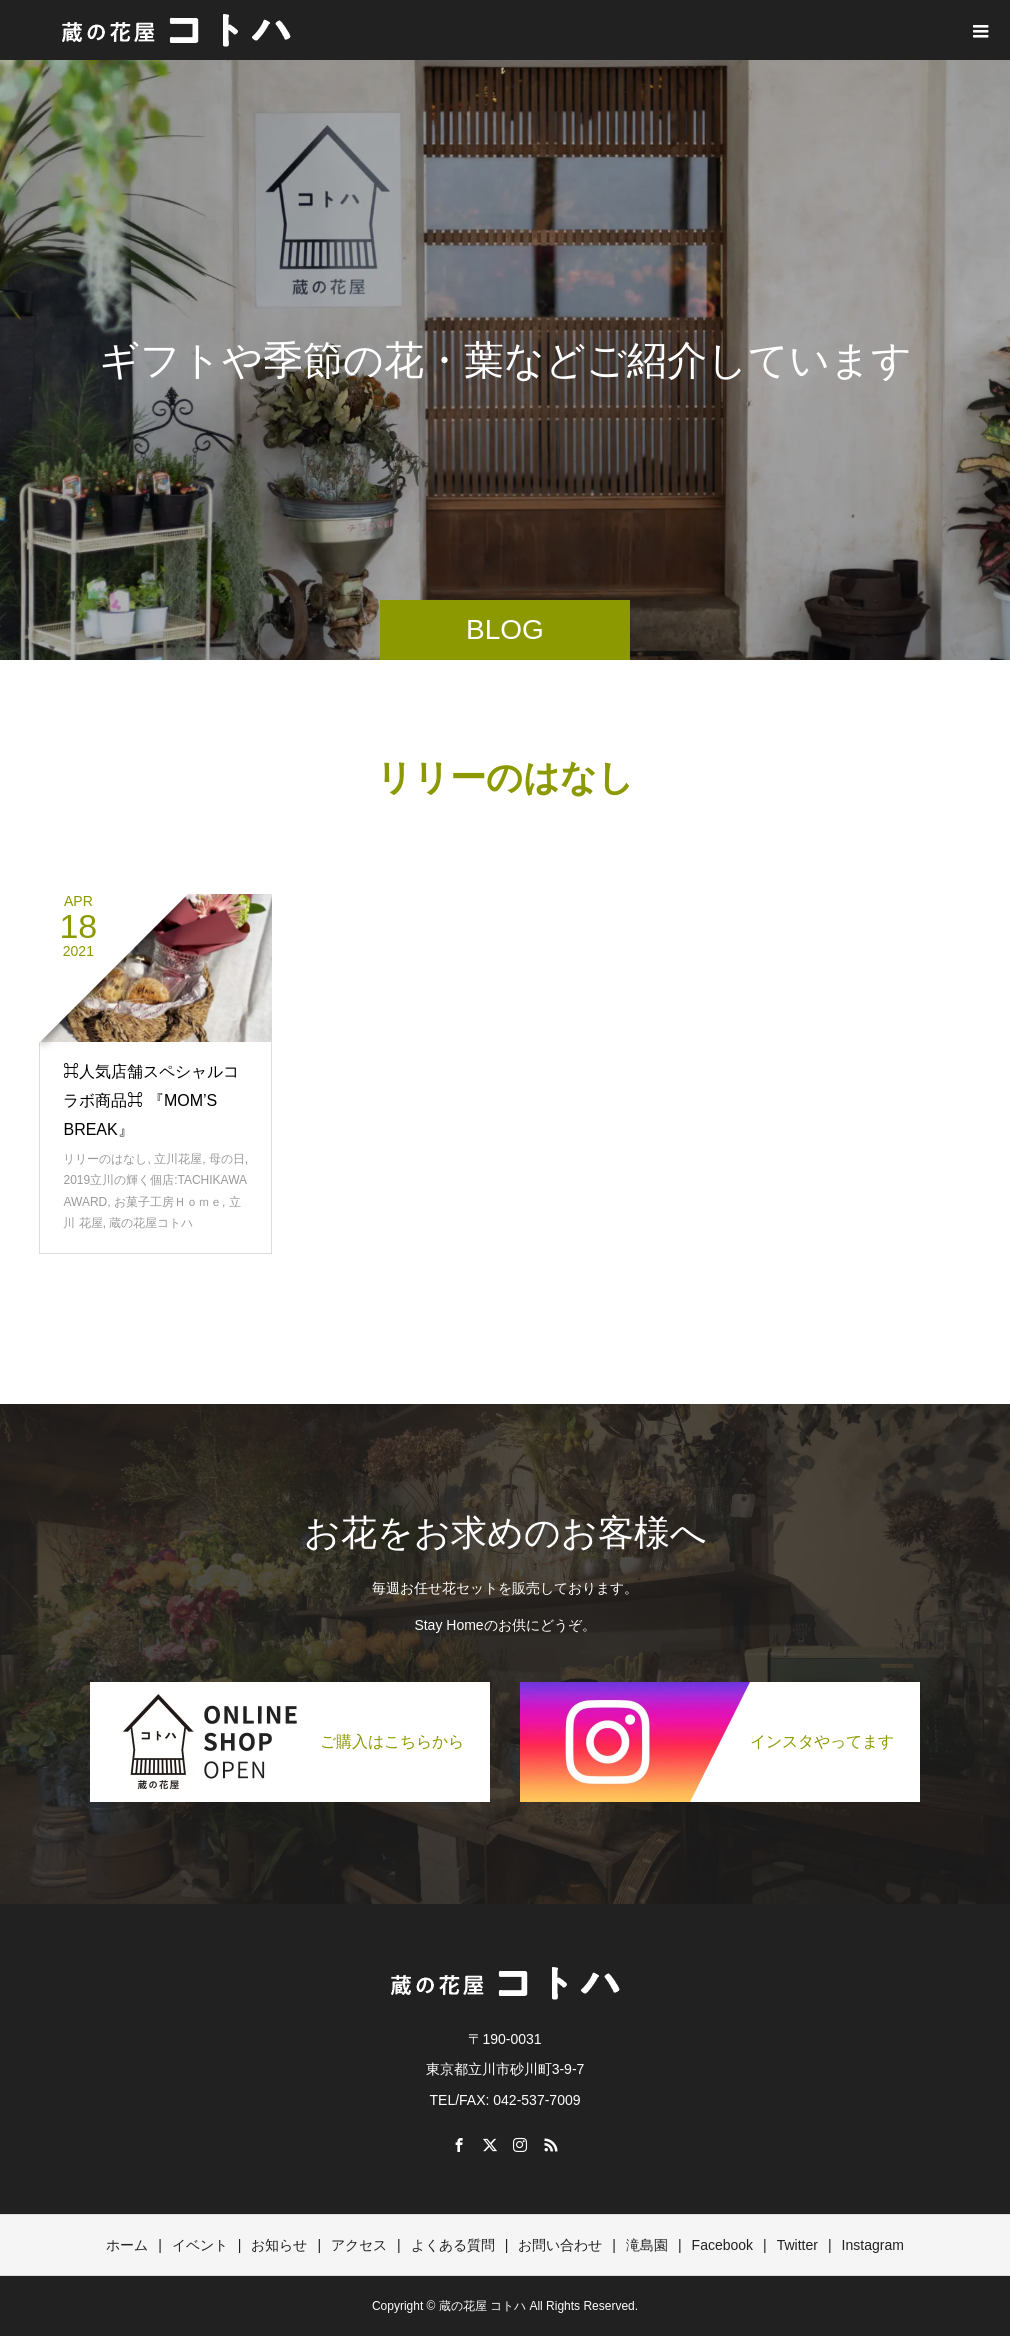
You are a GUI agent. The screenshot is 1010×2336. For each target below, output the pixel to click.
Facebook (722, 2245)
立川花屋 (178, 1159)
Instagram (873, 2245)
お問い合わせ (560, 2245)
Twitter (797, 2245)
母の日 (227, 1159)
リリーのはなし (105, 1159)
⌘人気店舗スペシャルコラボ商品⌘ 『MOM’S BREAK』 (151, 1100)
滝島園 (647, 2245)
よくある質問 (453, 2245)
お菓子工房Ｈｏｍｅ (168, 1202)
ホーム (127, 2245)
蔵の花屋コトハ (151, 1223)
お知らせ (279, 2245)
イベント (200, 2245)
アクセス (359, 2245)
